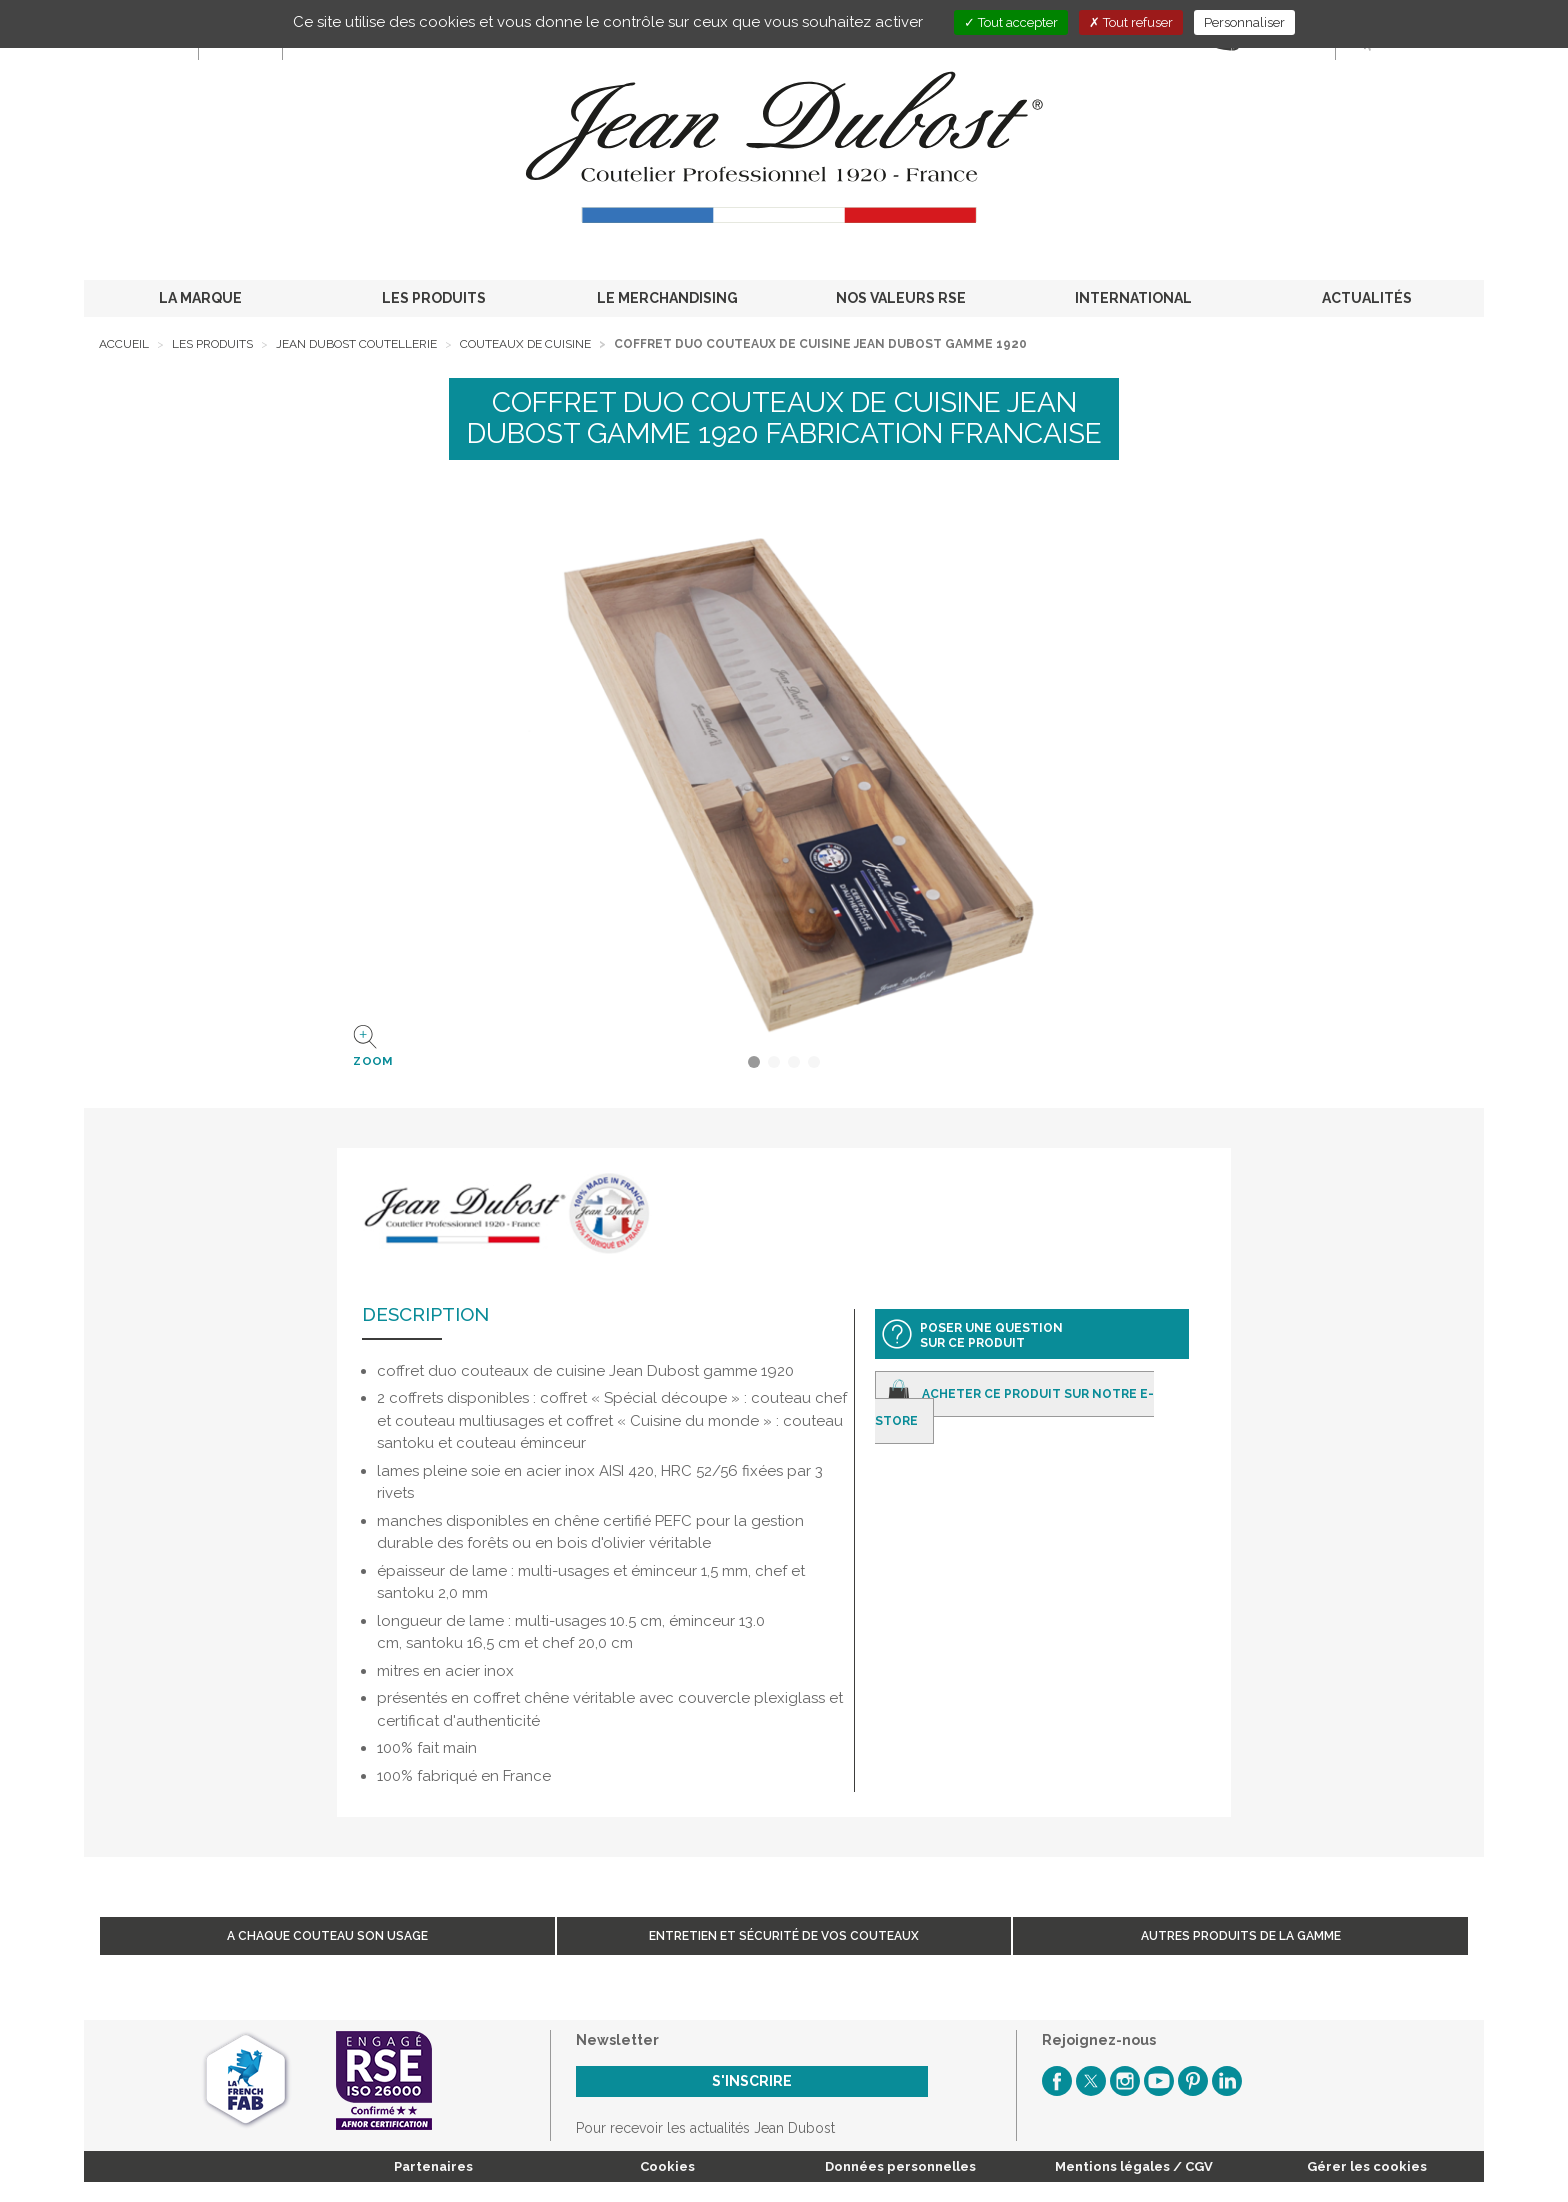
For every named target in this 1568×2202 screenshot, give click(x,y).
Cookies (667, 2166)
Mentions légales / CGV (1134, 2166)
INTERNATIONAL (1133, 298)
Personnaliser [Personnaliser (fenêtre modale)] (1244, 22)
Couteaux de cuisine (525, 344)
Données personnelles (900, 2166)
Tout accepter (1011, 22)
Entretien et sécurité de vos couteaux (784, 1936)
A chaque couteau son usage (327, 1936)
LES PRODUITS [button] (434, 298)
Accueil (124, 344)
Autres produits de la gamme (1241, 1936)
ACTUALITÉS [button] (1367, 298)
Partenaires (433, 2166)
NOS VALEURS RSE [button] (901, 298)
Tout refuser (1131, 22)
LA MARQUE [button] (200, 298)
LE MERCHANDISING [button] (667, 298)
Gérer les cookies (1367, 2166)
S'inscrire (752, 2081)
